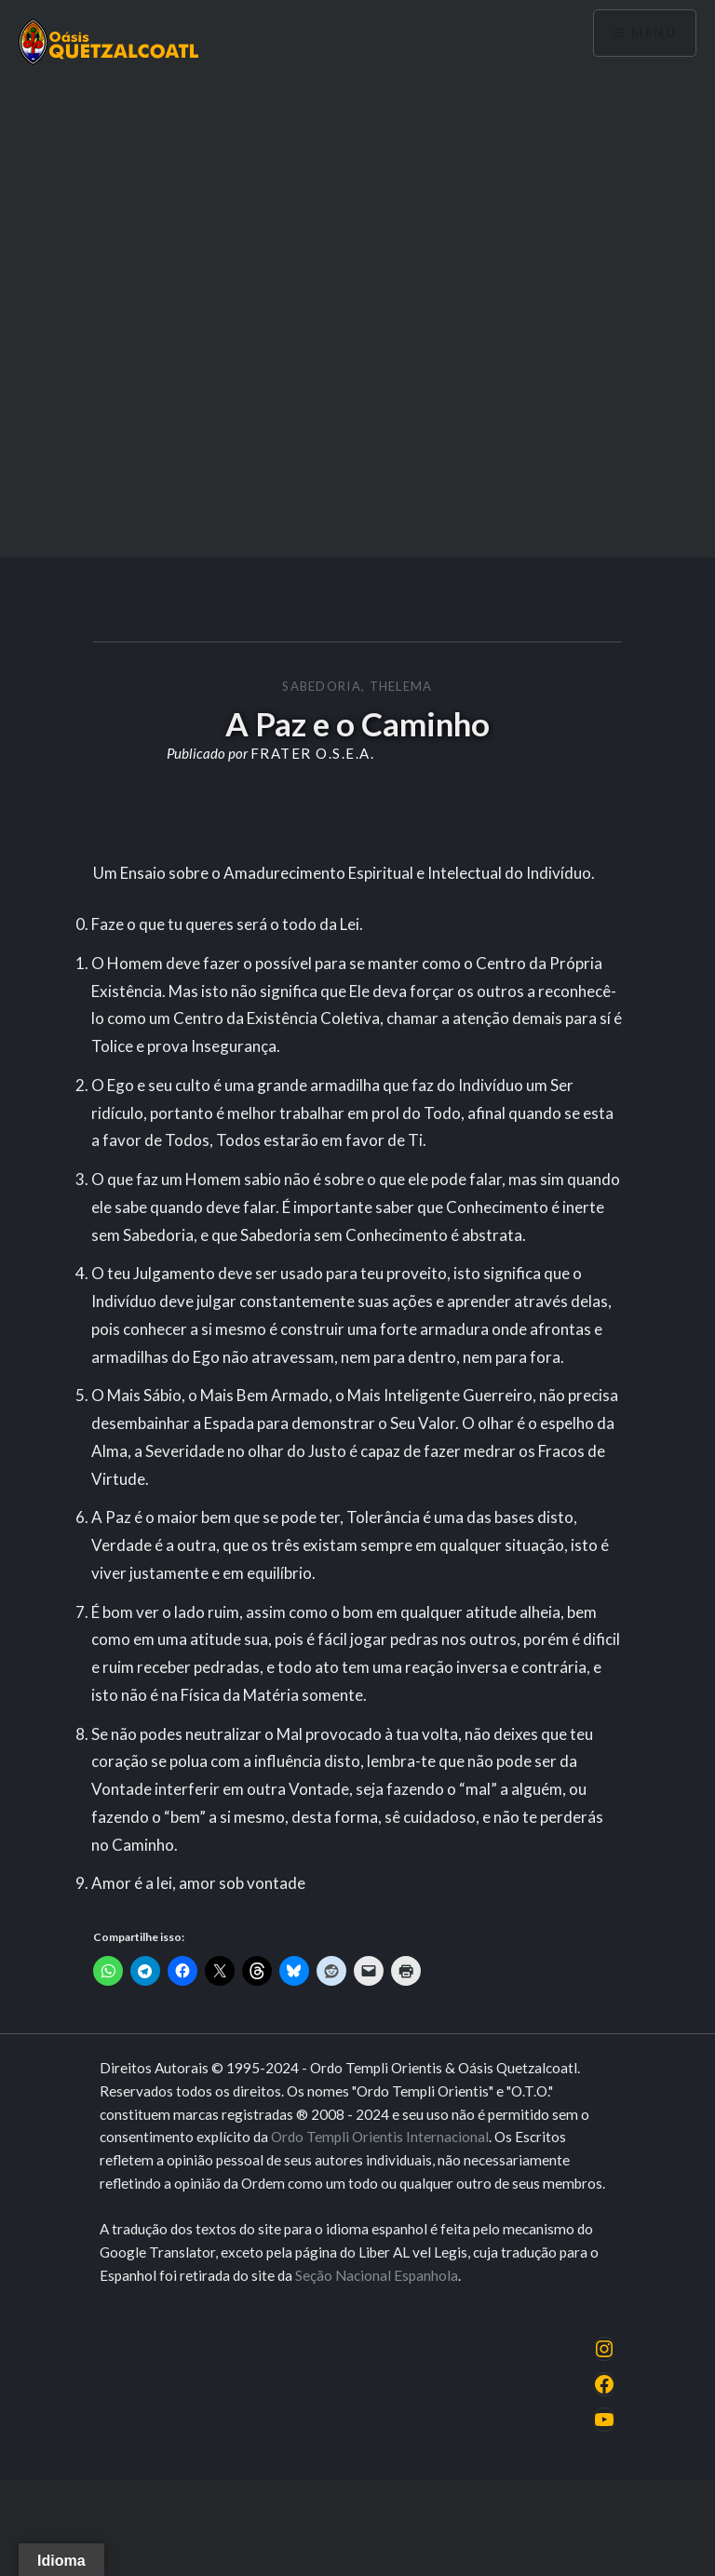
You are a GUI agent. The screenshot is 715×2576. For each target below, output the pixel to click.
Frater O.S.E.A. (312, 753)
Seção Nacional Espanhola (376, 2275)
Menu (653, 33)
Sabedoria (321, 686)
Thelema (401, 686)
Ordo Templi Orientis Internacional (380, 2136)
